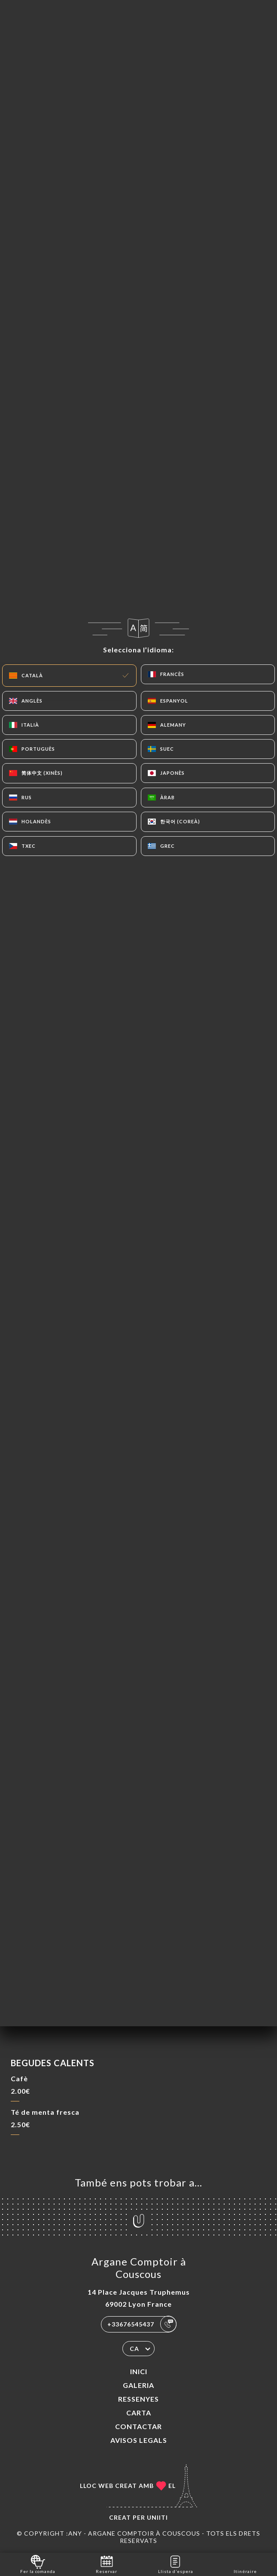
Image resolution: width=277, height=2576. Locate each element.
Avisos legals (138, 2440)
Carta (138, 2413)
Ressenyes (138, 2399)
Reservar (106, 2564)
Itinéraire (245, 2564)
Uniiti (157, 2517)
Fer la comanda (37, 2564)
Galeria (138, 2385)
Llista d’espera (175, 2564)
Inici (138, 2371)
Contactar (138, 2426)
